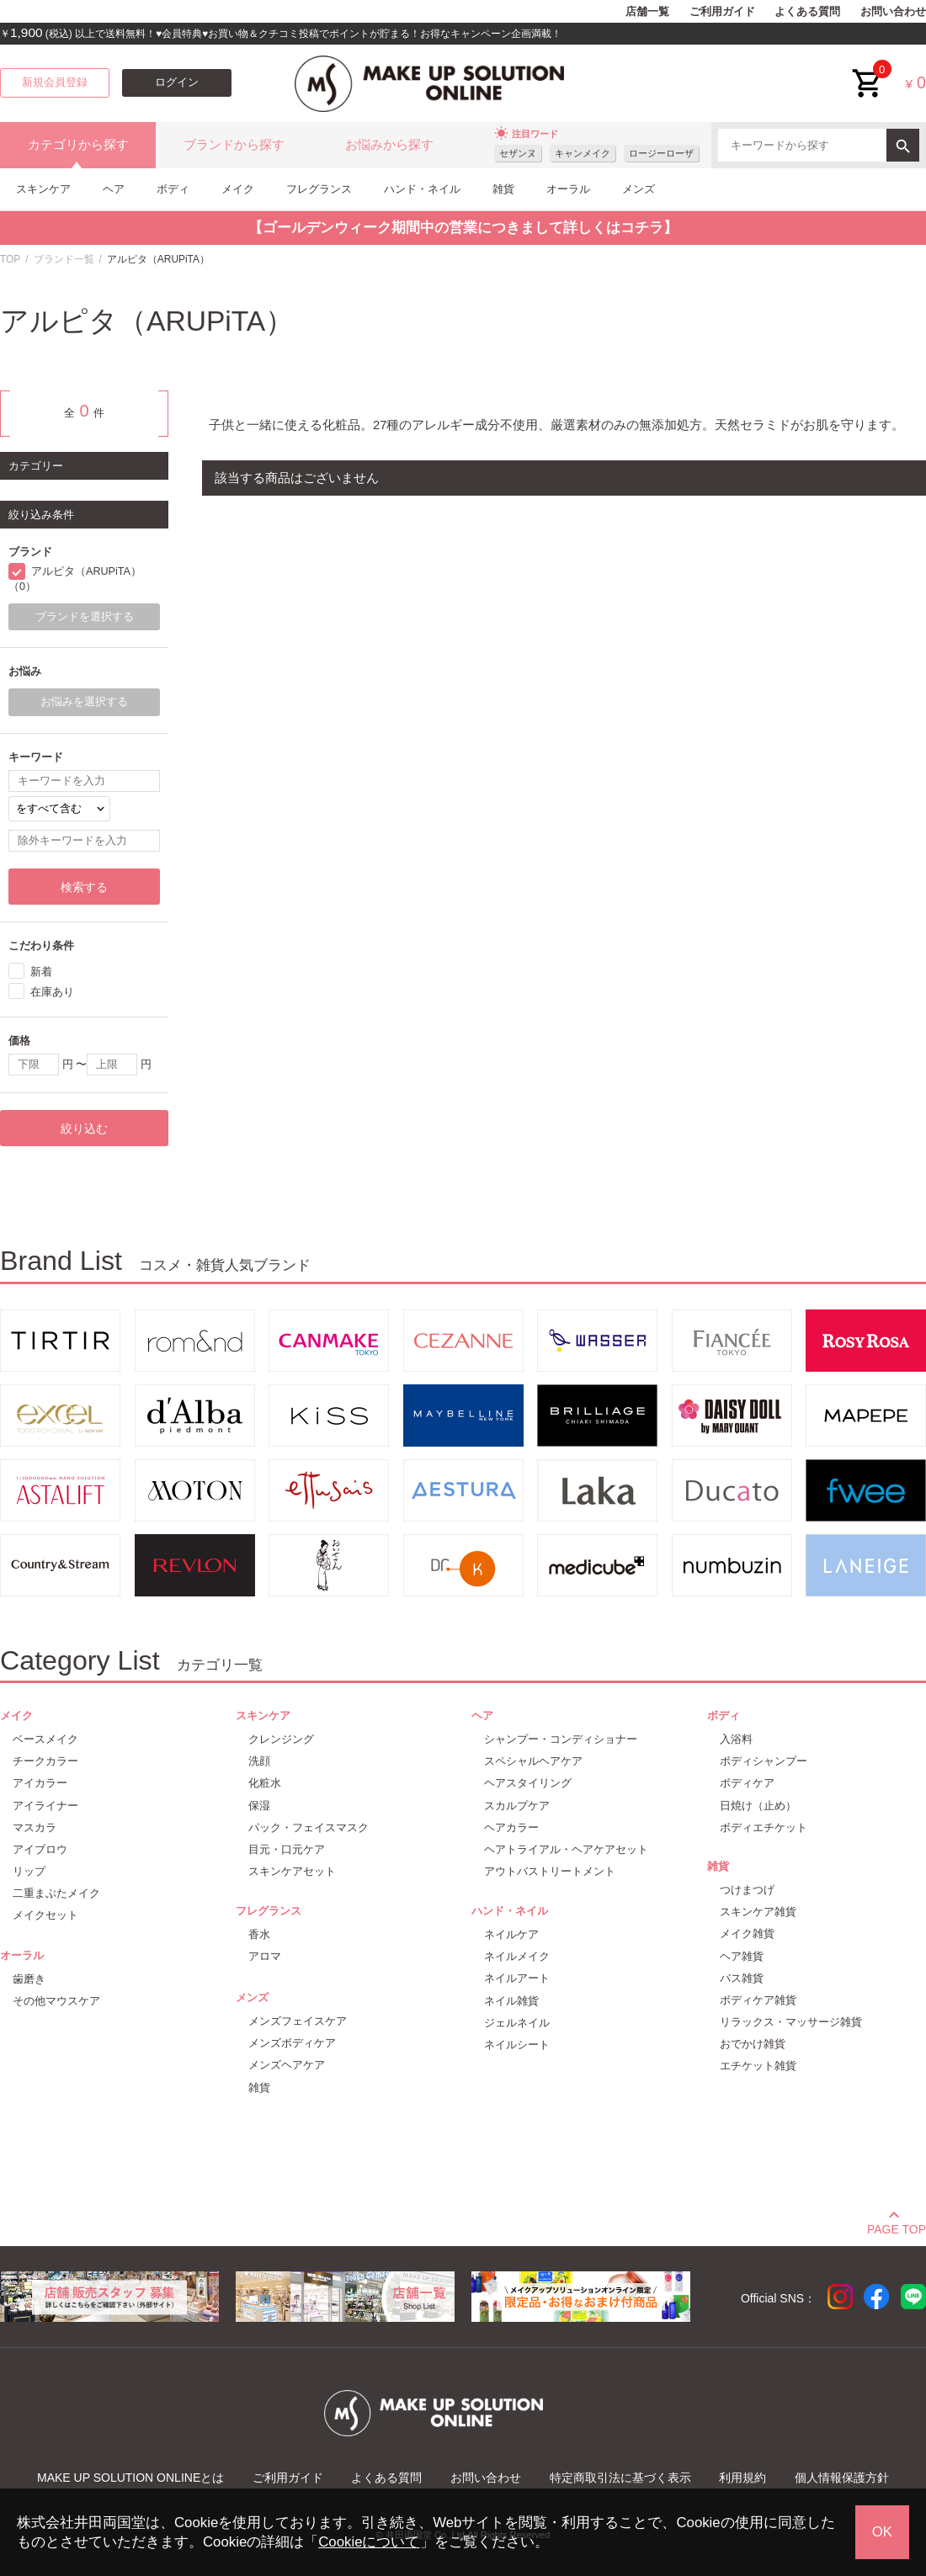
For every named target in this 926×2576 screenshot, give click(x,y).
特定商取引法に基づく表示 (620, 2477)
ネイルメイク (517, 1956)
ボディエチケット (763, 1827)
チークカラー (45, 1761)
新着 (41, 971)
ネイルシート (517, 2044)
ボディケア (747, 1783)
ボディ (173, 189)
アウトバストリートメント (549, 1871)
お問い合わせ (893, 12)
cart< (868, 70)
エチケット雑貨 (758, 2065)
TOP (10, 259)
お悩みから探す (389, 144)
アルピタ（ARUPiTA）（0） (74, 579)
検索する (84, 887)
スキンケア (43, 189)
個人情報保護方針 (842, 2477)
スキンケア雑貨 (758, 1911)
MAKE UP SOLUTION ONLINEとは (130, 2477)
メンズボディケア (292, 2043)
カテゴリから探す (78, 144)
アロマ (264, 1956)
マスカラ (34, 1827)
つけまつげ (747, 1889)
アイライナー (45, 1805)
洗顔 (259, 1761)
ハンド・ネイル (422, 189)
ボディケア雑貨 (758, 2000)
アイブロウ (40, 1849)
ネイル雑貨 (511, 2000)
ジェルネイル (517, 2022)
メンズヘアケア (286, 2064)
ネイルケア (511, 1934)
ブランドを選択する (84, 617)
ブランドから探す (234, 144)
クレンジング (281, 1739)
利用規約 (742, 2477)
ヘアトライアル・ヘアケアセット (566, 1849)
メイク (237, 189)
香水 (259, 1934)
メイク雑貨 (747, 1933)
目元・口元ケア (286, 1849)
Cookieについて (368, 2542)
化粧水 (264, 1783)
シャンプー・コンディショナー (560, 1739)
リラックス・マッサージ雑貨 (791, 2022)
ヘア (114, 189)
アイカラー (40, 1783)
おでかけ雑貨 (752, 2043)
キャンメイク (582, 153)
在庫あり (52, 991)
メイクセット (45, 1915)
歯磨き (29, 1979)
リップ (29, 1871)
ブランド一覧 (64, 259)
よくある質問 (807, 12)
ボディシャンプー (763, 1761)
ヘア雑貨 (742, 1956)
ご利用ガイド (722, 12)
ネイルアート (517, 1978)
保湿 (259, 1805)
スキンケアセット (292, 1871)
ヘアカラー (511, 1827)
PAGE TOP (896, 2226)
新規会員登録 (55, 82)
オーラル (568, 189)
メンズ (638, 189)
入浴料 (736, 1739)
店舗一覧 (647, 12)
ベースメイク (45, 1739)
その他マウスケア (56, 2000)
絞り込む (84, 1128)
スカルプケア (517, 1805)
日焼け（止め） (758, 1805)
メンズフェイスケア (297, 2021)
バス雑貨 (742, 1978)
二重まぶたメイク (56, 1893)
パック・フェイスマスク (308, 1827)
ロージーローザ (661, 153)
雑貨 (503, 189)
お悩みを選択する (84, 702)
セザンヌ (517, 153)
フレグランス (319, 189)
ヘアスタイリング (528, 1783)
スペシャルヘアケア (533, 1761)
